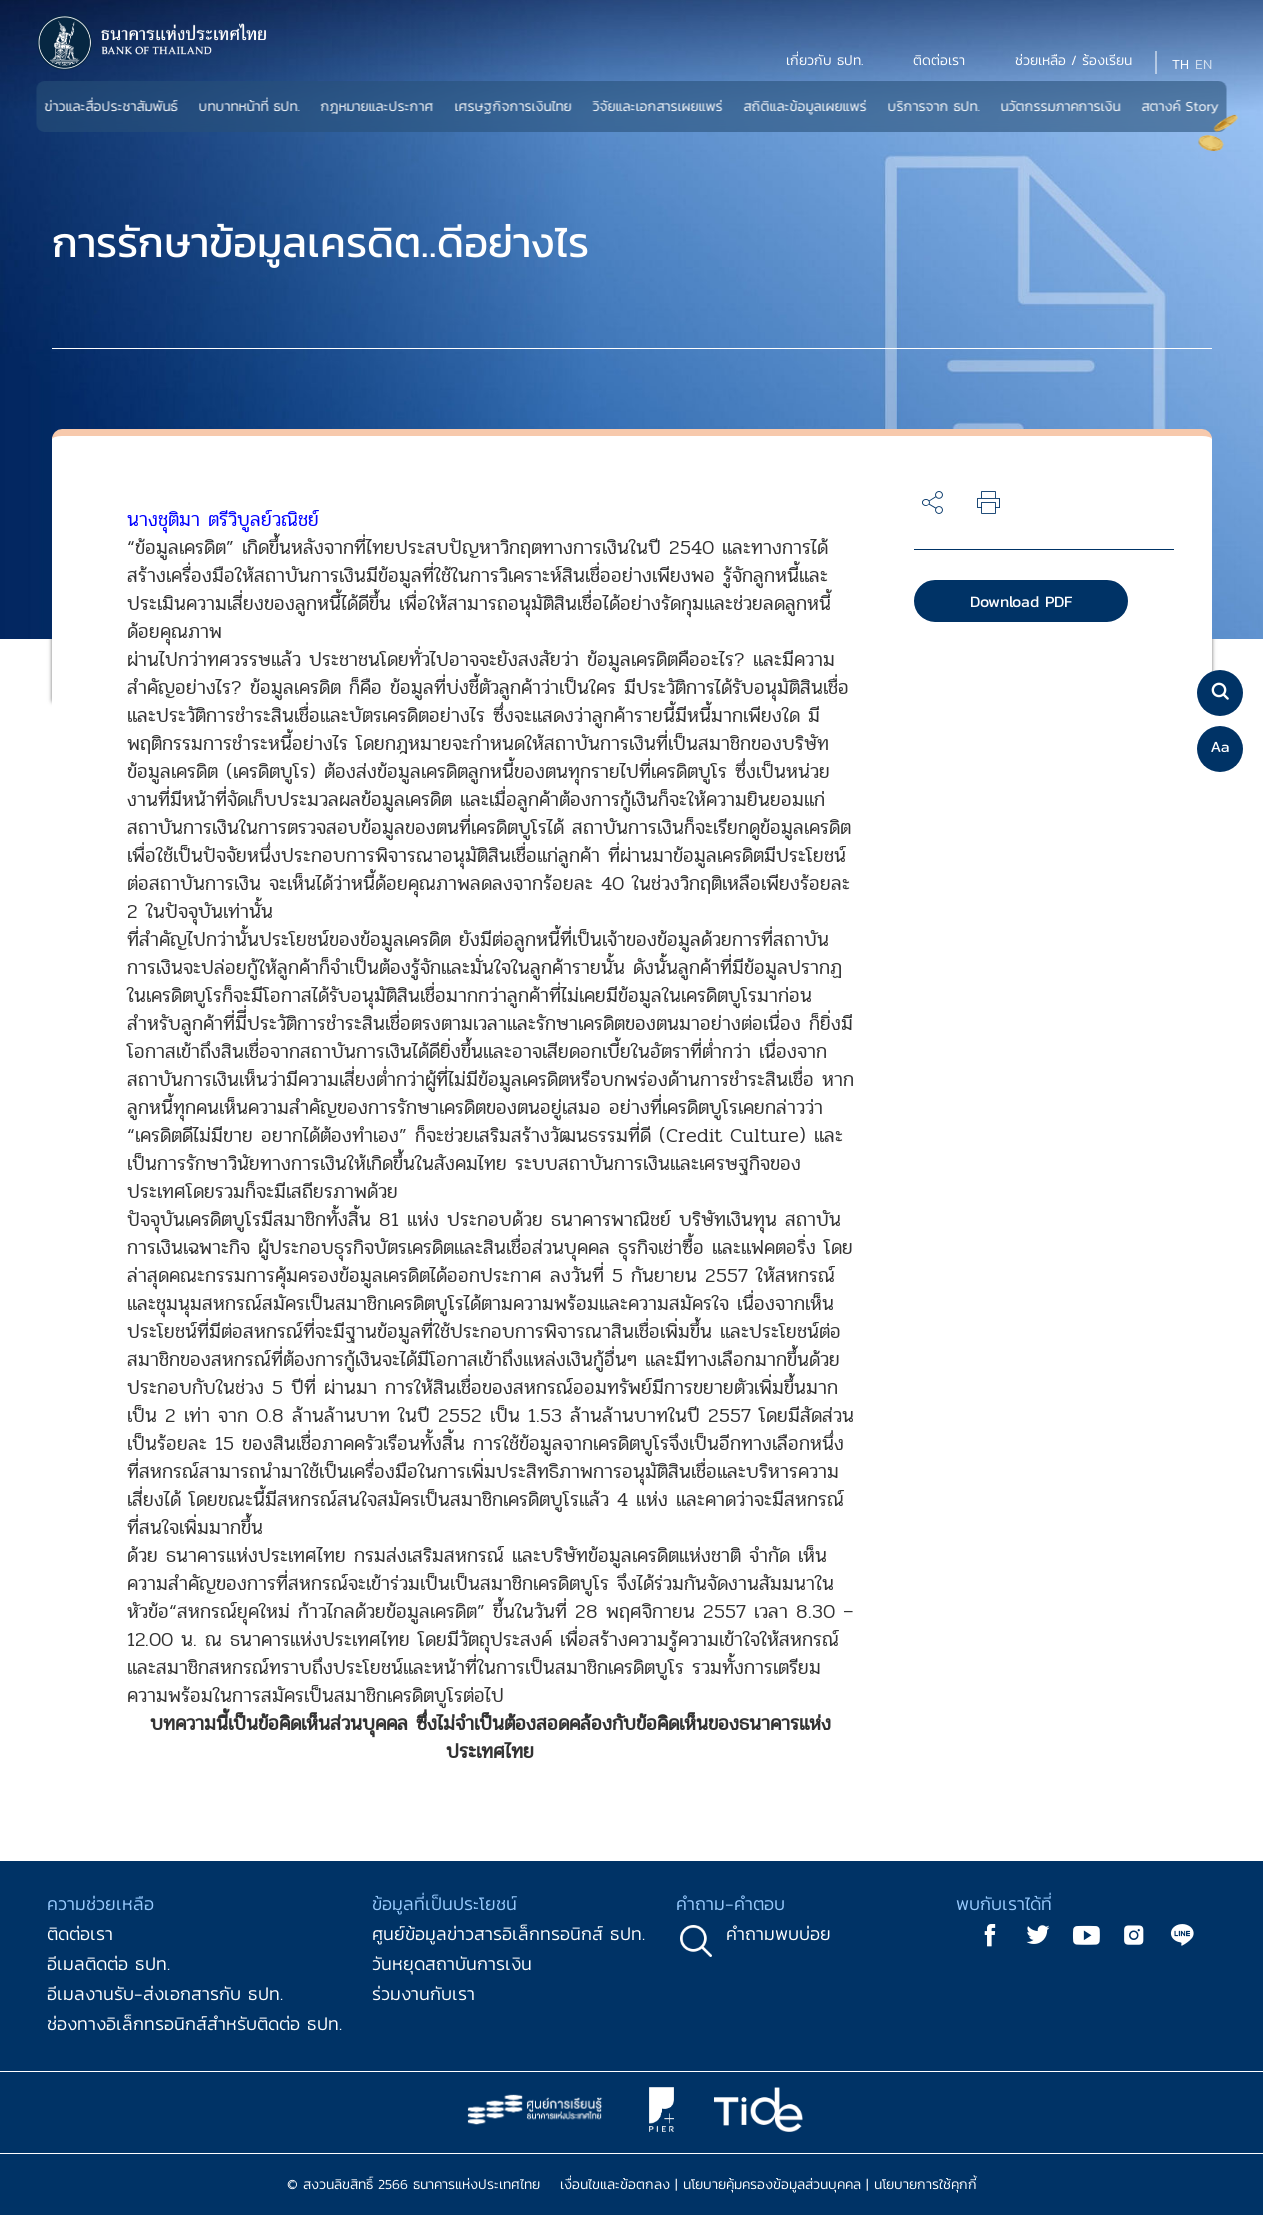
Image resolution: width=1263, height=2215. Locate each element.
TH (1180, 64)
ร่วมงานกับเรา (423, 1993)
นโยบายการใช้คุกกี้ (925, 2184)
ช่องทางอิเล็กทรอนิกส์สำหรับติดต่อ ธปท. (194, 2023)
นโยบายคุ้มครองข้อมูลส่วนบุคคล (772, 2184)
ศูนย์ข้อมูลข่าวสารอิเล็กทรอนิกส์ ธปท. (508, 1933)
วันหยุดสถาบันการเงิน (452, 1963)
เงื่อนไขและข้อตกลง (615, 2184)
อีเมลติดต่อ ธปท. (108, 1963)
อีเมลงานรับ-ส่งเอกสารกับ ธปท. (165, 1993)
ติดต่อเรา (80, 1933)
